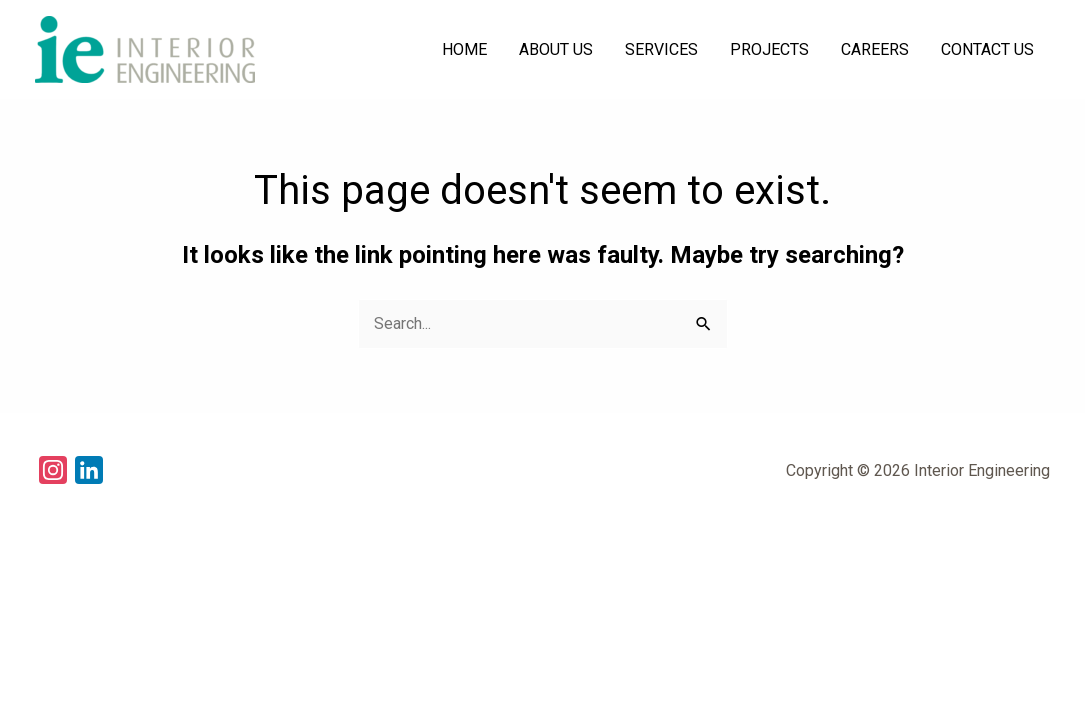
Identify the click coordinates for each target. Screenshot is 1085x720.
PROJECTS (769, 49)
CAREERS (875, 49)
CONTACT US (987, 49)
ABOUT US (556, 49)
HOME (464, 49)
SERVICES (661, 49)
